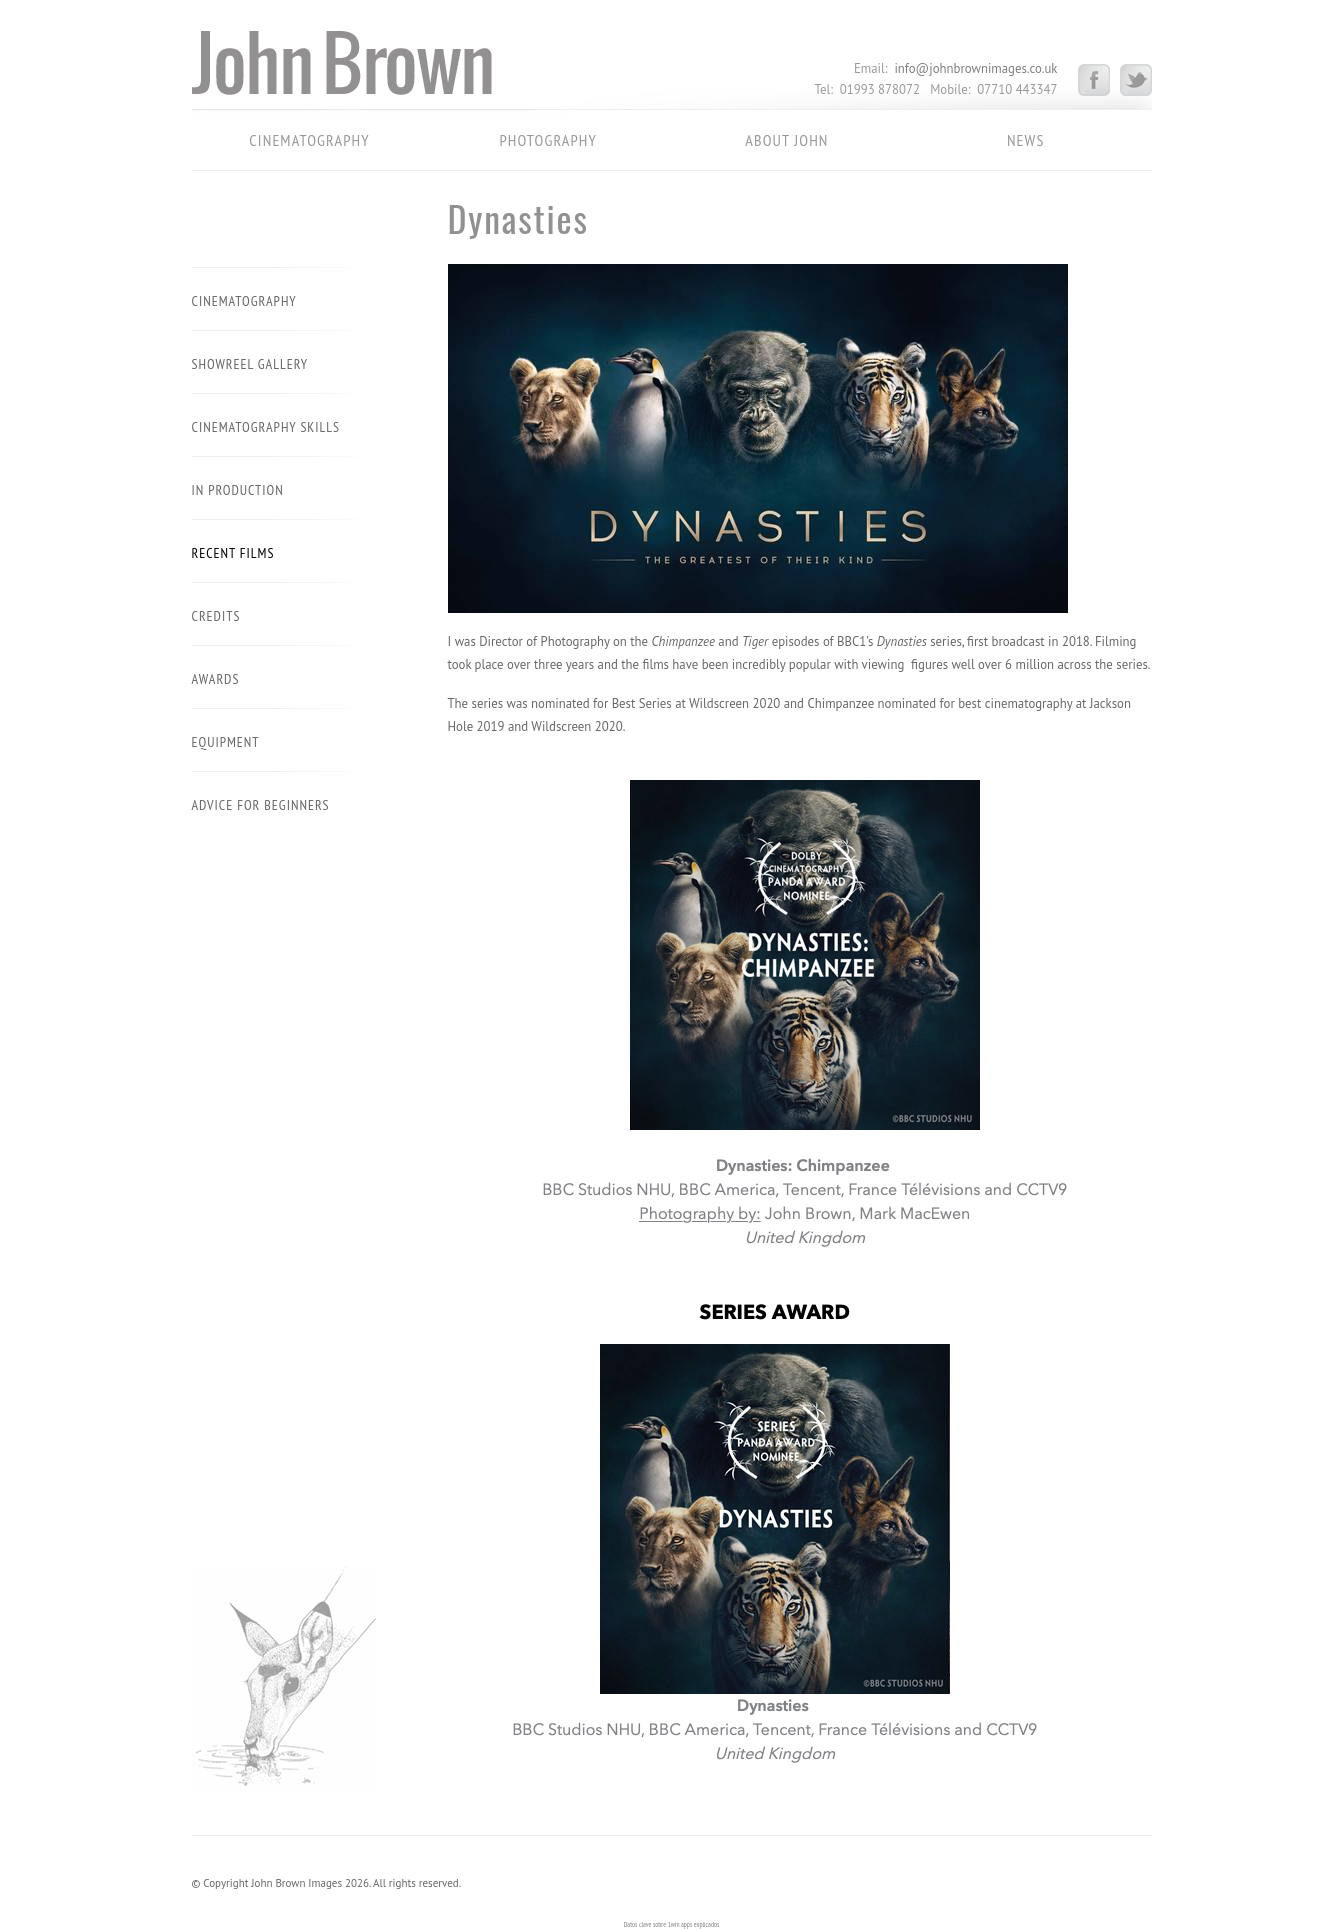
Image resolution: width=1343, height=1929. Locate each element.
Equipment (226, 742)
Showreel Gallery (250, 364)
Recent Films (233, 553)
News (1026, 140)
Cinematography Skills (266, 427)
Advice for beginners (261, 805)
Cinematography (309, 140)
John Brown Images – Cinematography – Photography (379, 70)
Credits (216, 616)
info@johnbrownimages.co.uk (975, 68)
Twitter (1136, 80)
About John (786, 140)
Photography (547, 140)
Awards (216, 679)
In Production (238, 490)
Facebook (1099, 80)
